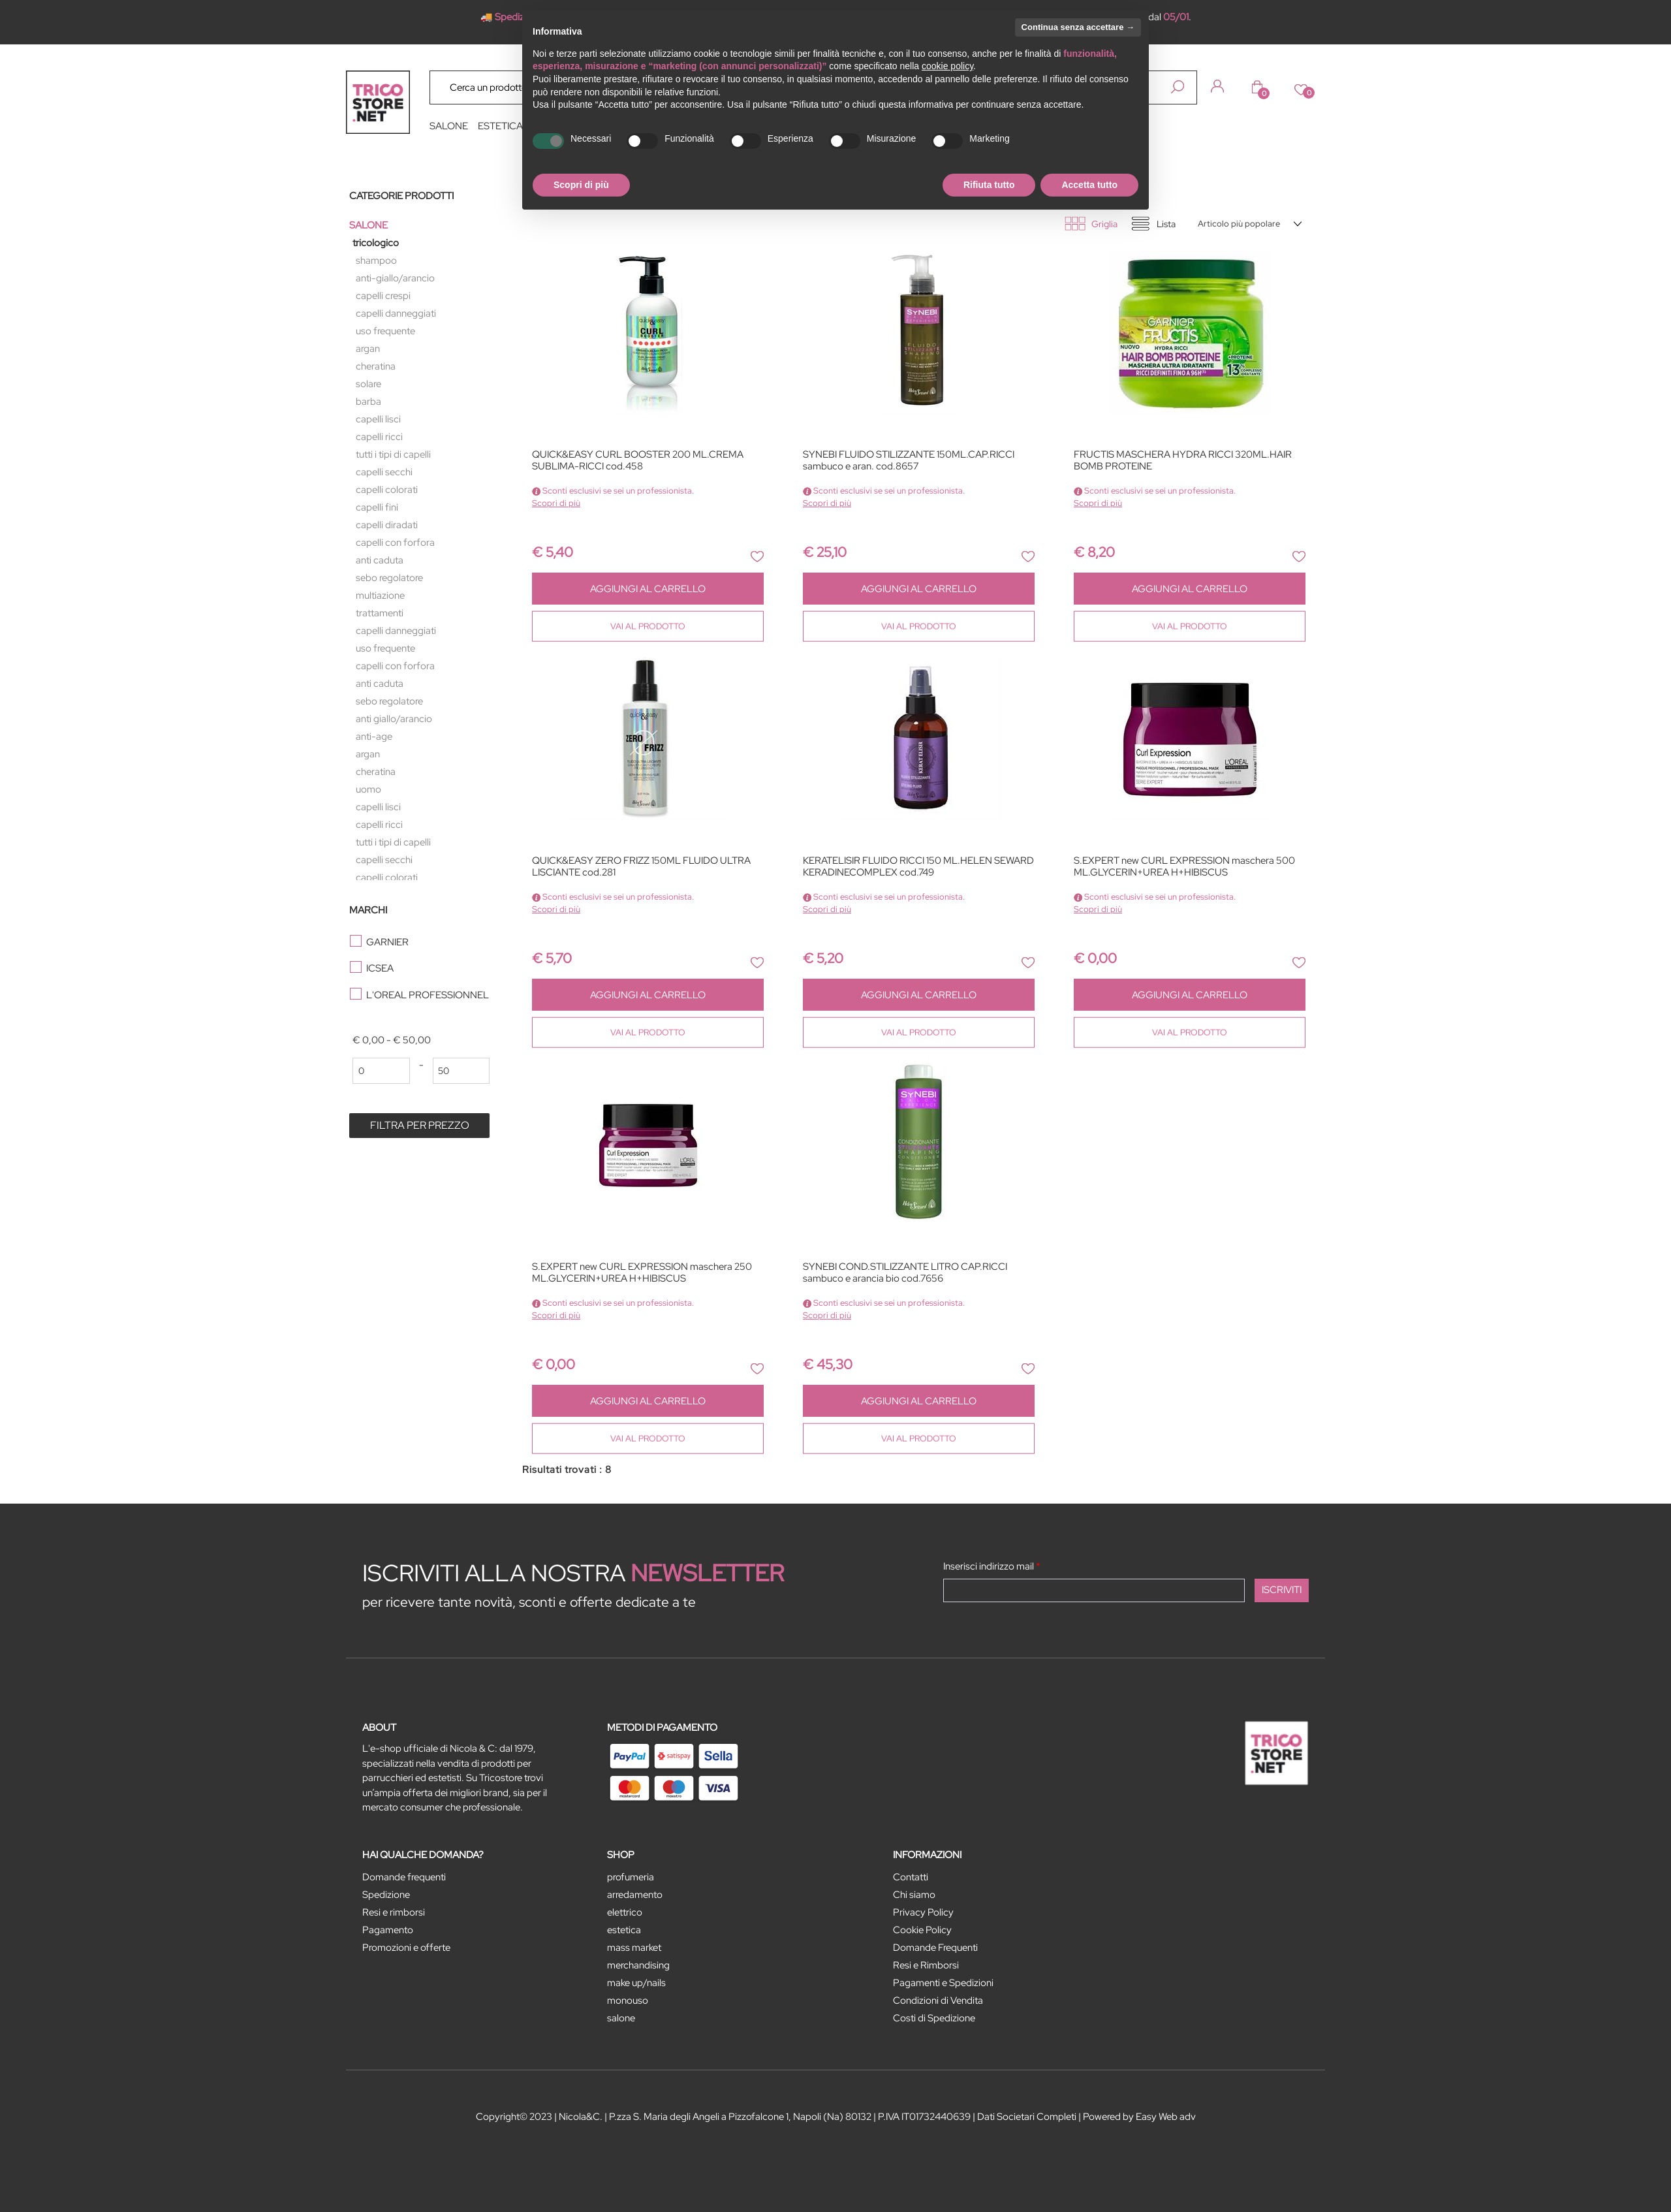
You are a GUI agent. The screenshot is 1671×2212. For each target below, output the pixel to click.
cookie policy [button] (947, 66)
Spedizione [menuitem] (386, 1894)
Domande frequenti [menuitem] (404, 1877)
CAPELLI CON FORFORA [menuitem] (395, 542)
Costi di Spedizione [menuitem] (934, 2018)
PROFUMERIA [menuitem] (630, 1877)
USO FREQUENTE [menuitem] (385, 331)
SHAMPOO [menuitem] (376, 260)
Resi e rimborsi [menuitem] (393, 1912)
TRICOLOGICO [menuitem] (375, 242)
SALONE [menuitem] (448, 126)
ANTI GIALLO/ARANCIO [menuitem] (394, 718)
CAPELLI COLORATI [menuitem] (387, 489)
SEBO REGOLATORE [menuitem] (389, 577)
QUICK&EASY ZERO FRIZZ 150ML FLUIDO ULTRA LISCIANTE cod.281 (641, 867)
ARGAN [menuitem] (368, 348)
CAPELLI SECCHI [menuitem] (384, 472)
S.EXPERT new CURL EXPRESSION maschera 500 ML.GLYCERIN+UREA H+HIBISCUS (1184, 867)
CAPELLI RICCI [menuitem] (379, 436)
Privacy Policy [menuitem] (923, 1912)
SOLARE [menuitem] (368, 383)
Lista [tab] (1166, 224)
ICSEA (380, 968)
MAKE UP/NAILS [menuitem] (636, 1982)
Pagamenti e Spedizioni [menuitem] (943, 1982)
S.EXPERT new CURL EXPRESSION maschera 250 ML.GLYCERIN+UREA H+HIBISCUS (642, 1273)
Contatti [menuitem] (910, 1877)
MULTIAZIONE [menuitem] (380, 595)
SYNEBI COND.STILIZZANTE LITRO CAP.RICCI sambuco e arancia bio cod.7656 (905, 1273)
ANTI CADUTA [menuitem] (379, 560)
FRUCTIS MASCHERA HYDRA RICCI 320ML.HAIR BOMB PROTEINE (1183, 461)
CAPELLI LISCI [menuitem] (378, 419)
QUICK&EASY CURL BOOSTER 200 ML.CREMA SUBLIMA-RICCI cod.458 (637, 461)
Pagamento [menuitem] (387, 1929)
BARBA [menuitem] (368, 401)
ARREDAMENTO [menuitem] (635, 1894)
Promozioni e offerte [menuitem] (406, 1947)
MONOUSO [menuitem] (627, 2000)
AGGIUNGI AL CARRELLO (648, 588)
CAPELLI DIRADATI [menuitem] (387, 524)
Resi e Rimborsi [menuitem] (926, 1965)
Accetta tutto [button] (1089, 185)
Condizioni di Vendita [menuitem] (938, 2000)
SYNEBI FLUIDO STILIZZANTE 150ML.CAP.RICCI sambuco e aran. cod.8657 (908, 461)
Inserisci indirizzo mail (991, 1566)
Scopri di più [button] (581, 185)
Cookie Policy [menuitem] (922, 1929)
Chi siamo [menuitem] (914, 1894)
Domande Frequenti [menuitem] (935, 1947)
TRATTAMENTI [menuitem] (379, 613)
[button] (1177, 87)
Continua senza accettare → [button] (1078, 27)
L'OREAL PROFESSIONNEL (427, 995)
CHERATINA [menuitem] (376, 366)
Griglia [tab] (1104, 224)
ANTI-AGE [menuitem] (374, 736)
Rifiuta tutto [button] (989, 185)
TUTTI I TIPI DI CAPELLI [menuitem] (393, 454)
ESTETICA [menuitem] (500, 126)
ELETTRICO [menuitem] (624, 1912)
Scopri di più (556, 503)
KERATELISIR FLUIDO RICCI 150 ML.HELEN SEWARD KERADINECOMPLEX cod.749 (918, 867)
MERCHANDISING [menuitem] (638, 1965)
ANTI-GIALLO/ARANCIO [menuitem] (395, 278)
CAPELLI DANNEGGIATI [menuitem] (396, 313)
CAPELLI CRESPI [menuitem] (383, 295)
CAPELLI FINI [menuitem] (377, 507)
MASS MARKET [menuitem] (634, 1947)
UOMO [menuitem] (368, 789)
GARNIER (387, 942)
